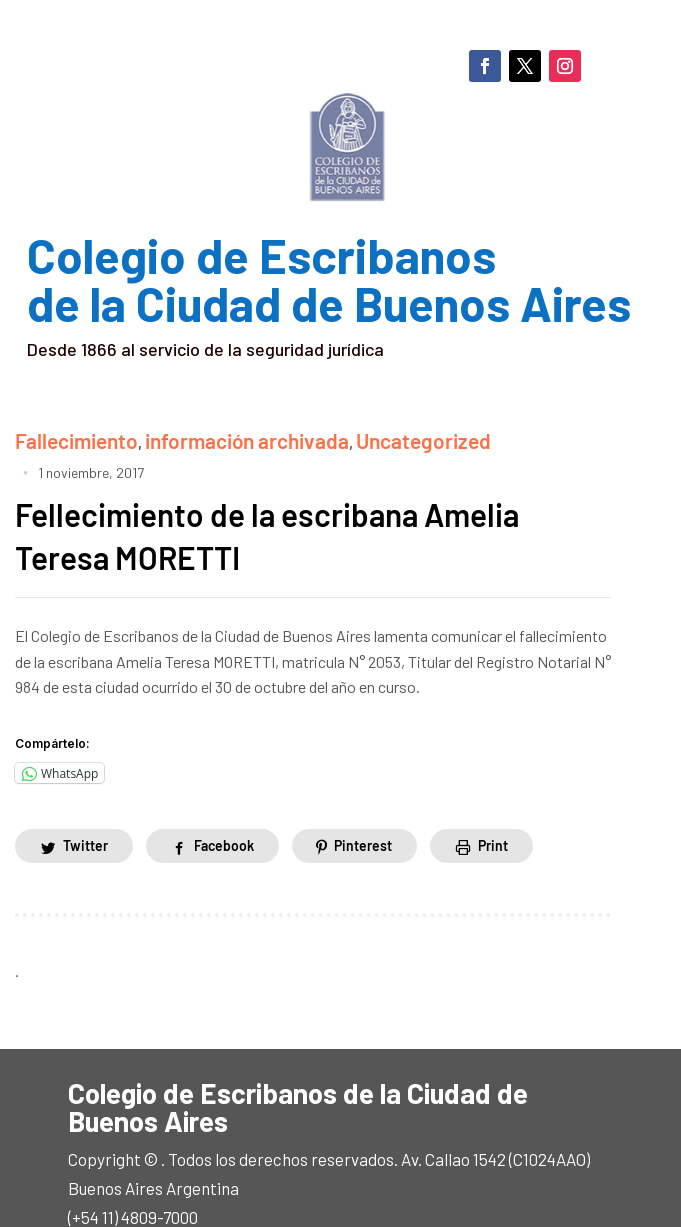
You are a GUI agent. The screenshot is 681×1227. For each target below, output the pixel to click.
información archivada (196, 436)
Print (494, 810)
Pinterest (364, 810)
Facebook (224, 810)
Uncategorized (334, 436)
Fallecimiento (63, 436)
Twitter (85, 810)
